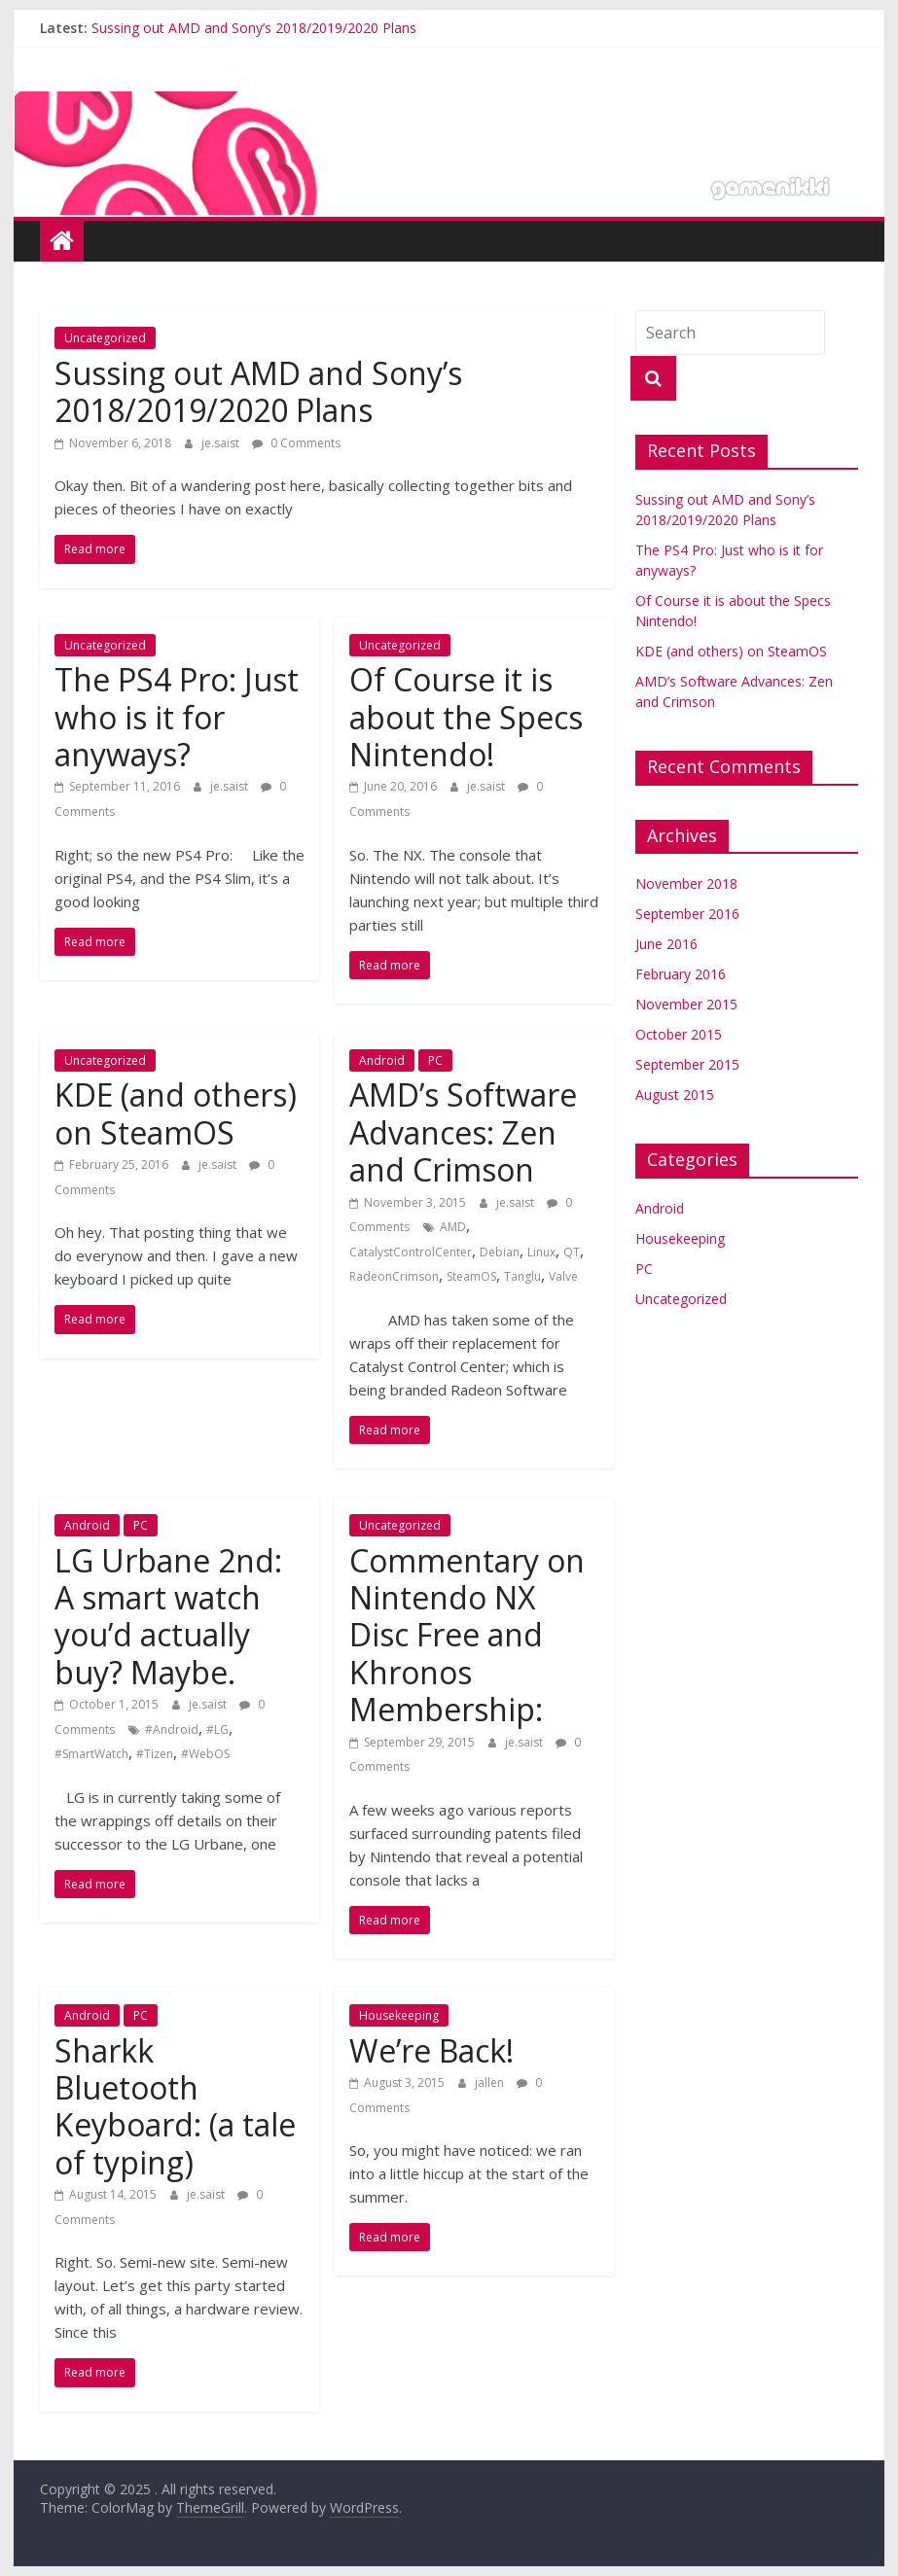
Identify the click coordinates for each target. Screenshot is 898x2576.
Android (382, 1060)
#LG (217, 1729)
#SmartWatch (91, 1754)
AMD (453, 1226)
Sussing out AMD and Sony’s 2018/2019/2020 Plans (253, 27)
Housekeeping (399, 2015)
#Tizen (154, 1754)
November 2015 (686, 1004)
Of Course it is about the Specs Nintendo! (466, 716)
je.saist (221, 443)
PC (435, 1060)
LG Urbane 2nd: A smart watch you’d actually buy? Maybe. (168, 1616)
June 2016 (666, 944)
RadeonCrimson (394, 1276)
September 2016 (687, 913)
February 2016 (680, 974)
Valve (563, 1276)
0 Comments (296, 443)
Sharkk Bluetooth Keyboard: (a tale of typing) (175, 2106)
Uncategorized (105, 338)
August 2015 (674, 1094)
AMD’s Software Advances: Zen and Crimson (463, 1132)
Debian (500, 1252)
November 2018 (686, 883)
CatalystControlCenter (410, 1252)
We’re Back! (431, 2050)
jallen (491, 2082)
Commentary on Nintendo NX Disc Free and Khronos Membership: (467, 1635)
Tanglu (522, 1276)
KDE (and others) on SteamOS (175, 1113)
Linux (541, 1252)
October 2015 (678, 1034)
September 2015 (687, 1064)
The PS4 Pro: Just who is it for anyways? (176, 716)
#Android (171, 1729)
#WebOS (205, 1754)
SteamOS (471, 1276)
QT (571, 1252)
